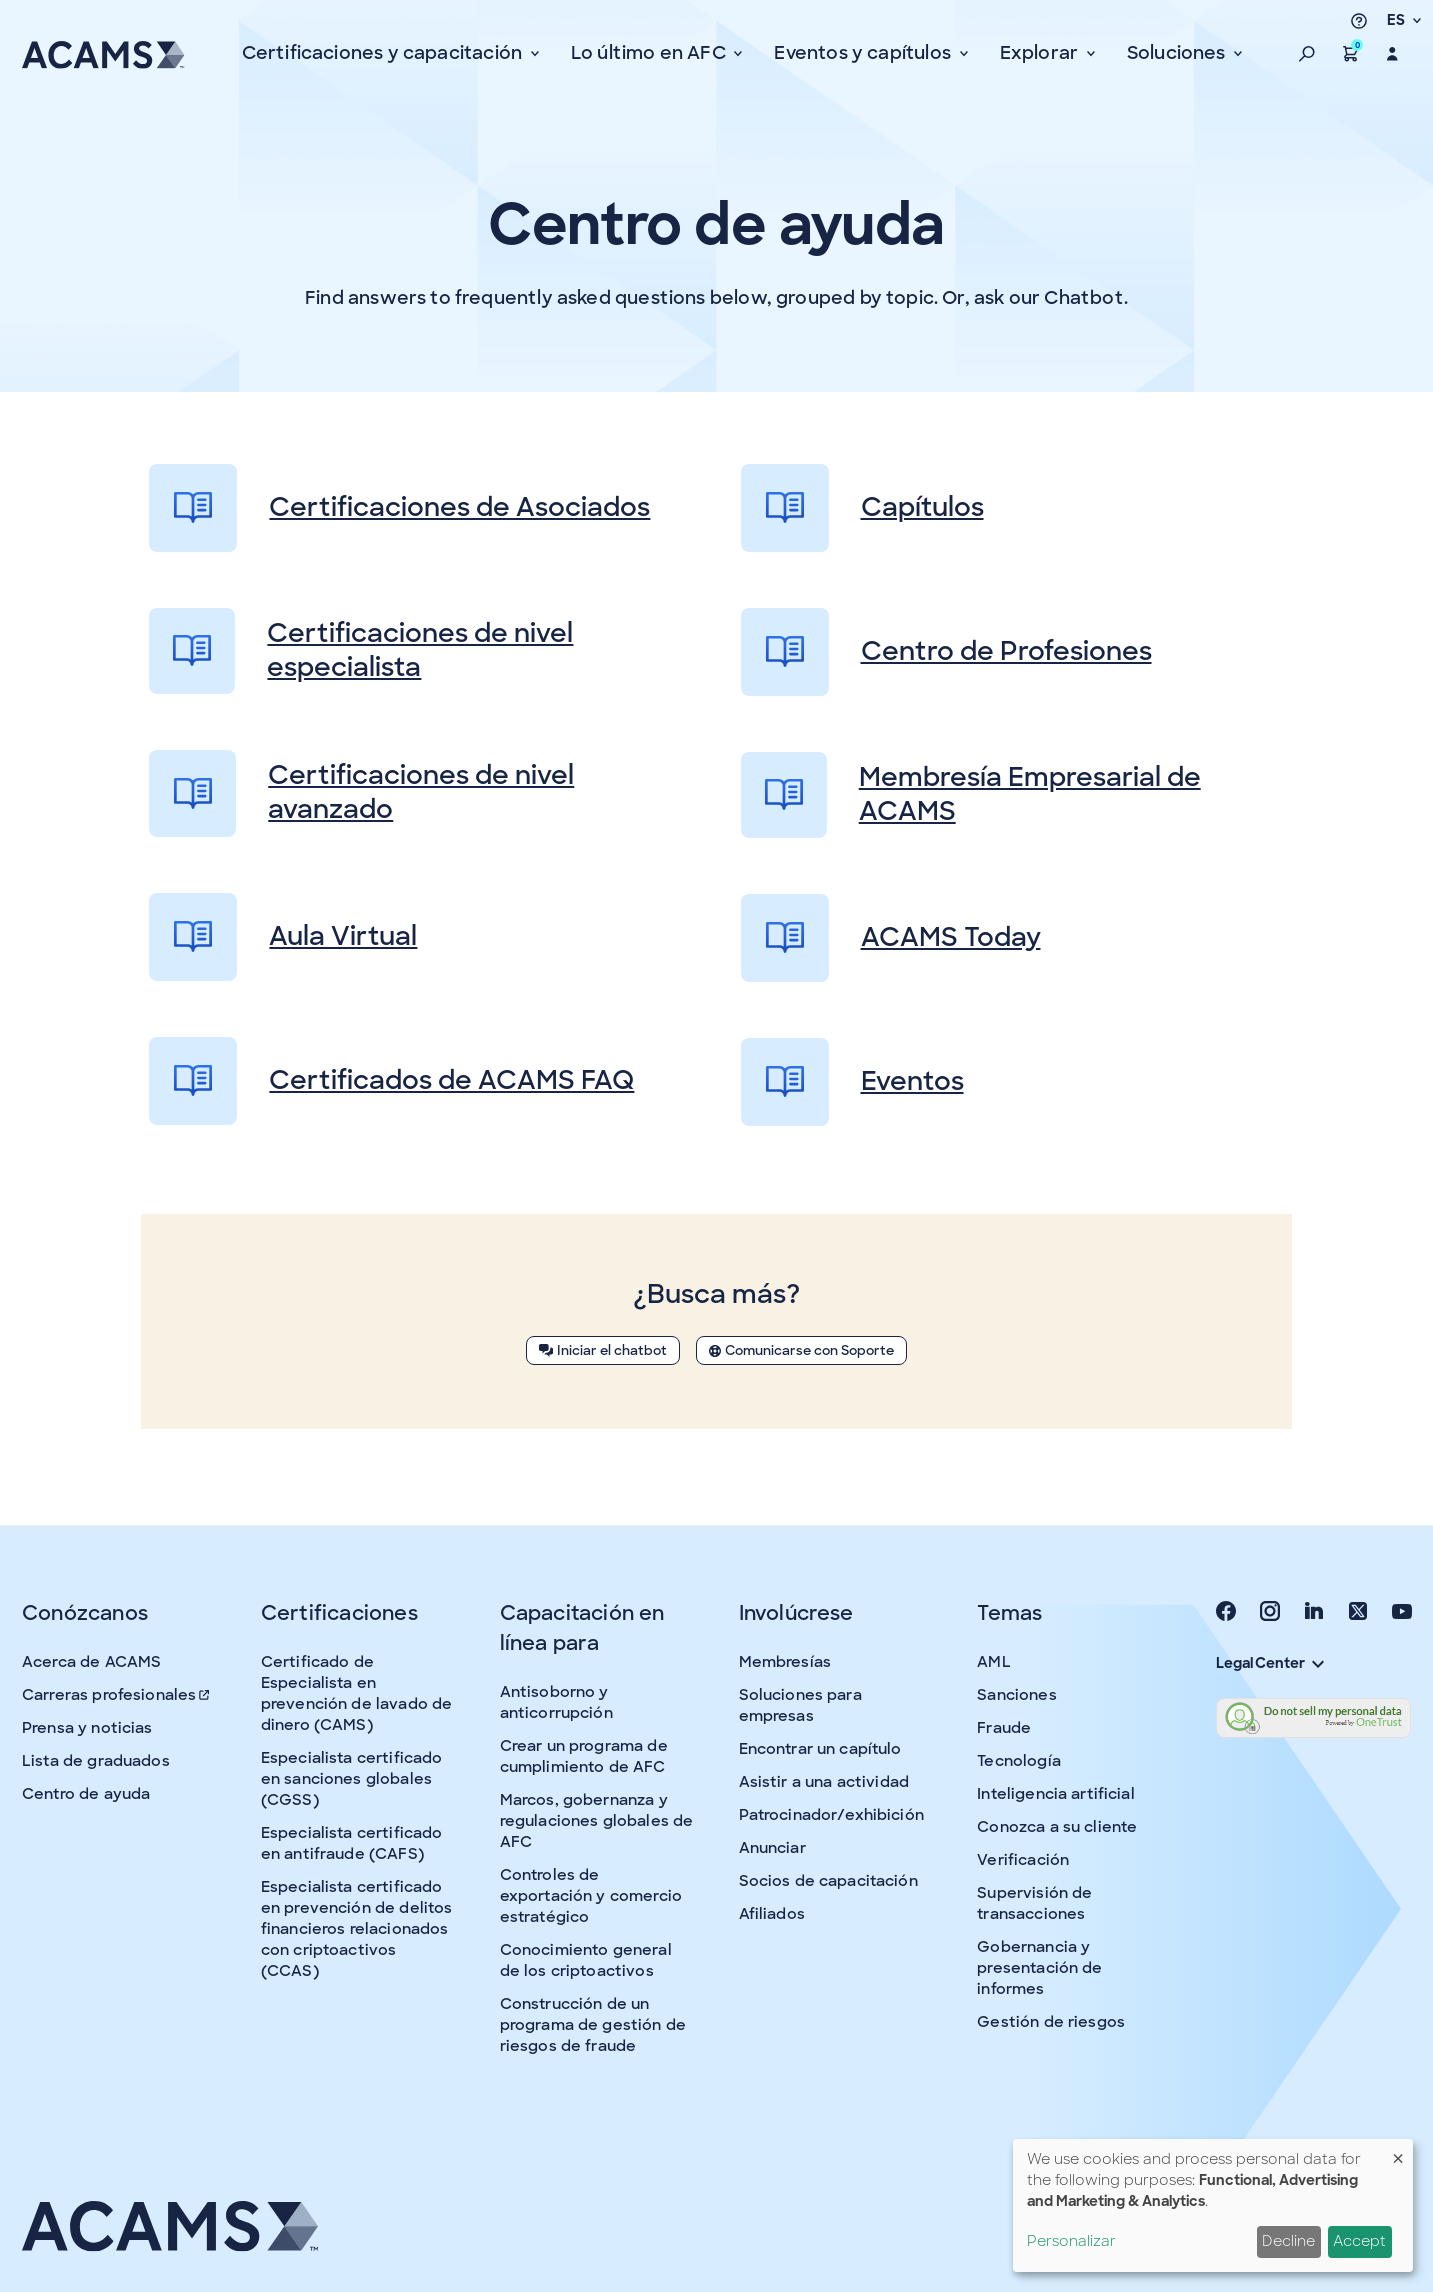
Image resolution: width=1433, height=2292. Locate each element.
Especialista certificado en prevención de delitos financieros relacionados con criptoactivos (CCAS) (357, 1929)
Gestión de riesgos (1051, 2022)
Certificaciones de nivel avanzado (361, 793)
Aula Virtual (283, 937)
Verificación (1023, 1860)
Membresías (785, 1662)
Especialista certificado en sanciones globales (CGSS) (352, 1779)
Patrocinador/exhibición (831, 1815)
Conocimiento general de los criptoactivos (586, 1960)
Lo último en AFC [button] (650, 53)
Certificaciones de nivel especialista (361, 651)
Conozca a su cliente (1057, 1827)
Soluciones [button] (1178, 53)
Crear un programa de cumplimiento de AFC (584, 1756)
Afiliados (772, 1914)
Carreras (117, 1695)
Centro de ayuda (86, 1794)
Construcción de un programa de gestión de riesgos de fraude (593, 2025)
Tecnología (1019, 1761)
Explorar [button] (1041, 53)
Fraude (1004, 1728)
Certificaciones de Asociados (399, 508)
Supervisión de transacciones (1034, 1903)
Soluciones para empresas (800, 1705)
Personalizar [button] (1071, 2241)
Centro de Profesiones (946, 652)
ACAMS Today (891, 938)
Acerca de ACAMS (91, 1662)
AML (993, 1662)
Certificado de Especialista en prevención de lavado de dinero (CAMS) (356, 1693)
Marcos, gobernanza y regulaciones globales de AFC (597, 1821)
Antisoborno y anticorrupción (556, 1702)
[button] (1307, 54)
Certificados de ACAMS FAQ (391, 1081)
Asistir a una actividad (824, 1782)
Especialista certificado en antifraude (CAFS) (352, 1843)
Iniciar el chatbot (603, 1350)
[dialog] (1213, 2205)
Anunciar (772, 1848)
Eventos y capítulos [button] (864, 53)
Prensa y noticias (87, 1728)
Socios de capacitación (828, 1881)
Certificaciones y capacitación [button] (384, 53)
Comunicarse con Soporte (801, 1350)
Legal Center (1270, 1663)
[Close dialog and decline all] (1398, 2151)
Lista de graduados (96, 1761)
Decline (1288, 2241)
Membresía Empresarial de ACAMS (971, 795)
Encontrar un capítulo (820, 1749)
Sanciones (1016, 1695)
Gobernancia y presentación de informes (1039, 1968)
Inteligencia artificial (1055, 1794)
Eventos (852, 1082)
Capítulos (862, 508)
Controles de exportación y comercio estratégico (591, 1896)
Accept (1359, 2241)
